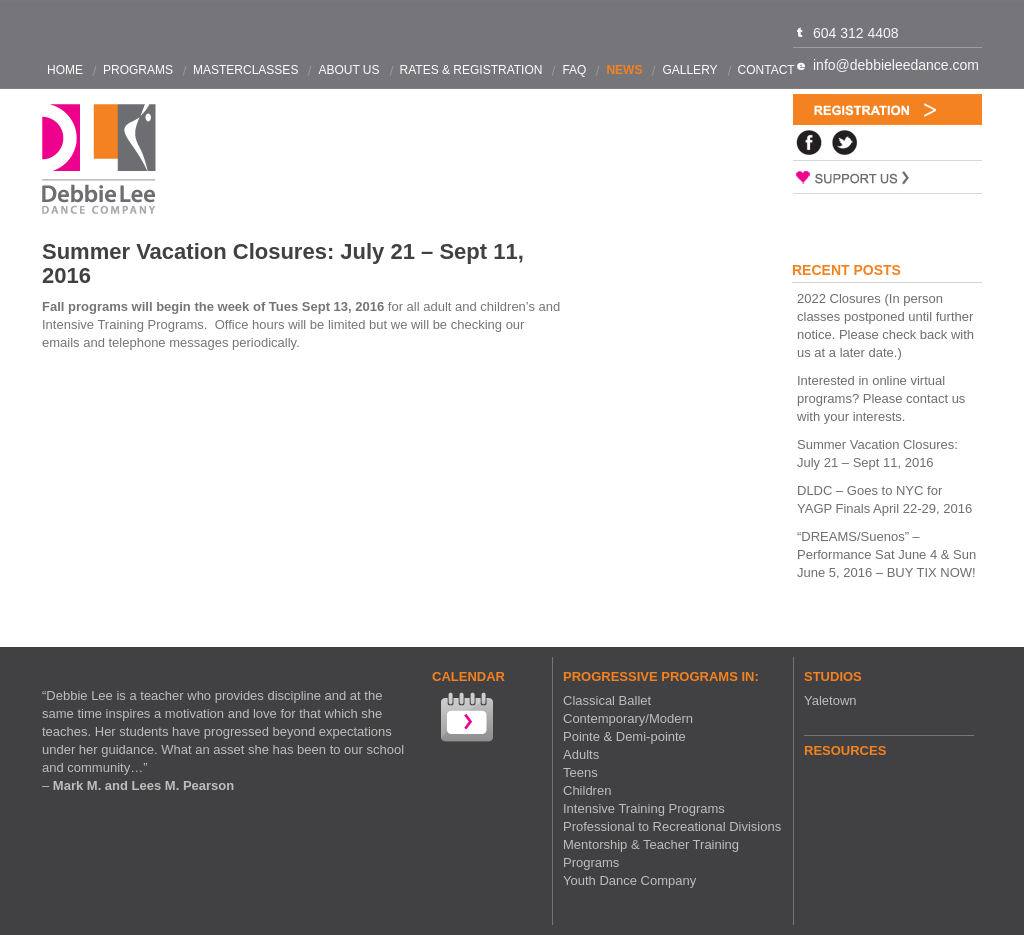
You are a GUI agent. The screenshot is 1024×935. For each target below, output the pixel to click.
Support (887, 177)
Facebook (809, 142)
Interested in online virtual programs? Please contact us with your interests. (881, 398)
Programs (138, 70)
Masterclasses (245, 70)
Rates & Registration (471, 70)
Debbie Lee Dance (99, 159)
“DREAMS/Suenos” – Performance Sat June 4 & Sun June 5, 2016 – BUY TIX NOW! (886, 554)
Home (65, 70)
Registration (887, 109)
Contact (766, 70)
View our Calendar (465, 719)
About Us (348, 70)
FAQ (574, 70)
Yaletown (830, 700)
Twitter (845, 142)
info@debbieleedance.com (896, 65)
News (624, 70)
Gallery (689, 70)
